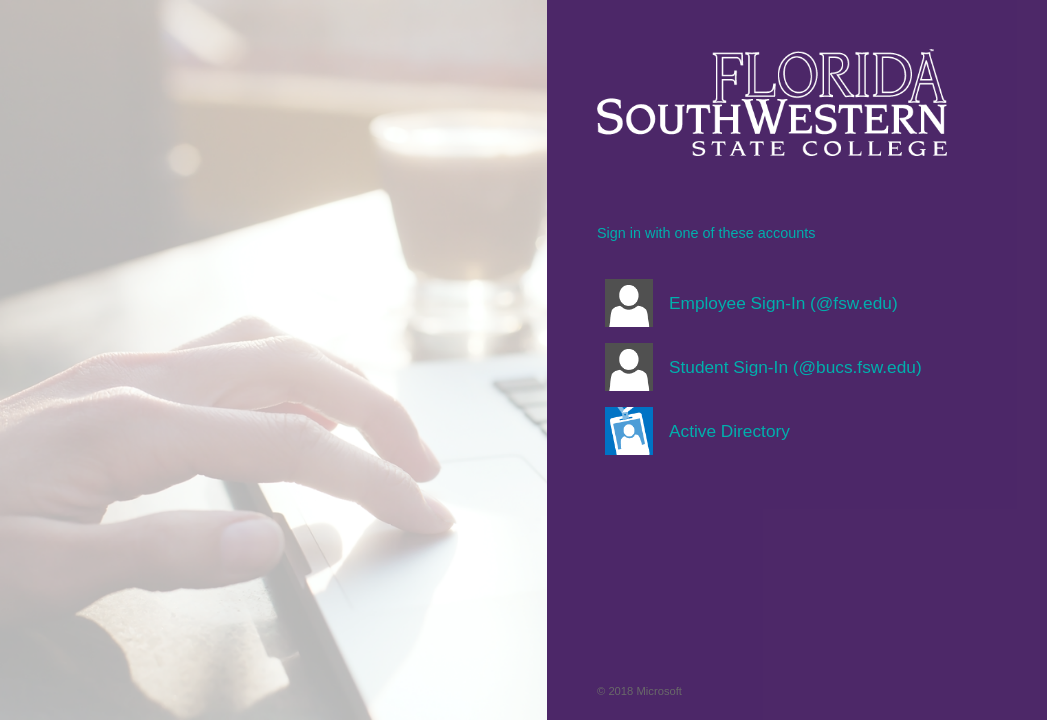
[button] (772, 303)
